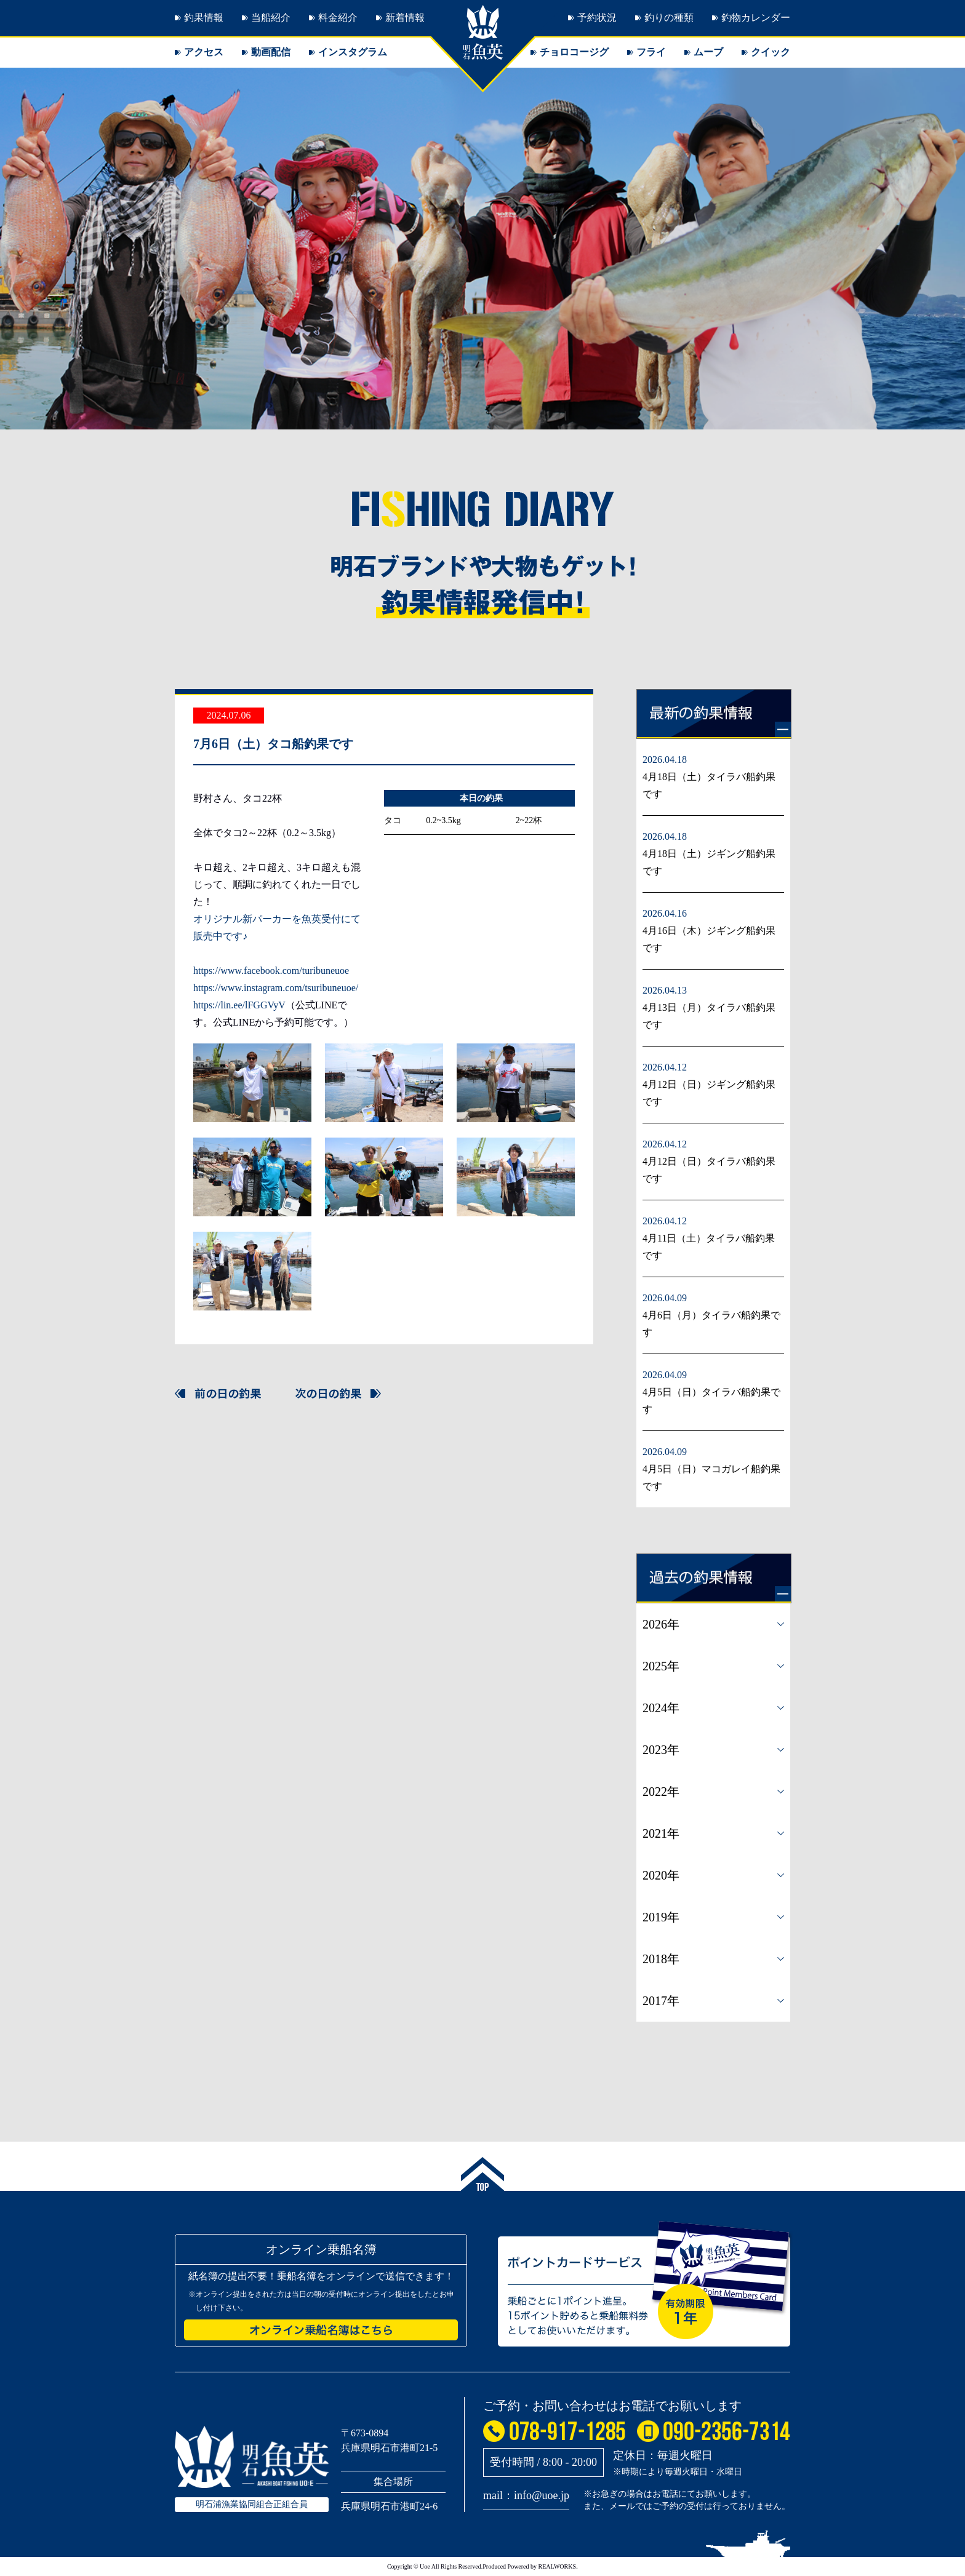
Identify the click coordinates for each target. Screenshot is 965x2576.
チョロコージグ (574, 52)
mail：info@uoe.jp (526, 2495)
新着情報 (405, 17)
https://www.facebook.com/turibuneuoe (271, 970)
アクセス (203, 52)
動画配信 (270, 52)
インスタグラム (352, 52)
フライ (651, 52)
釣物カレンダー (755, 17)
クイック (770, 52)
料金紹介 (338, 17)
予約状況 (597, 17)
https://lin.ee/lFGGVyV (239, 1005)
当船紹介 (270, 17)
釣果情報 (203, 17)
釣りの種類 (669, 17)
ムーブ (708, 52)
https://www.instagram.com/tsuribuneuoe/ (275, 988)
